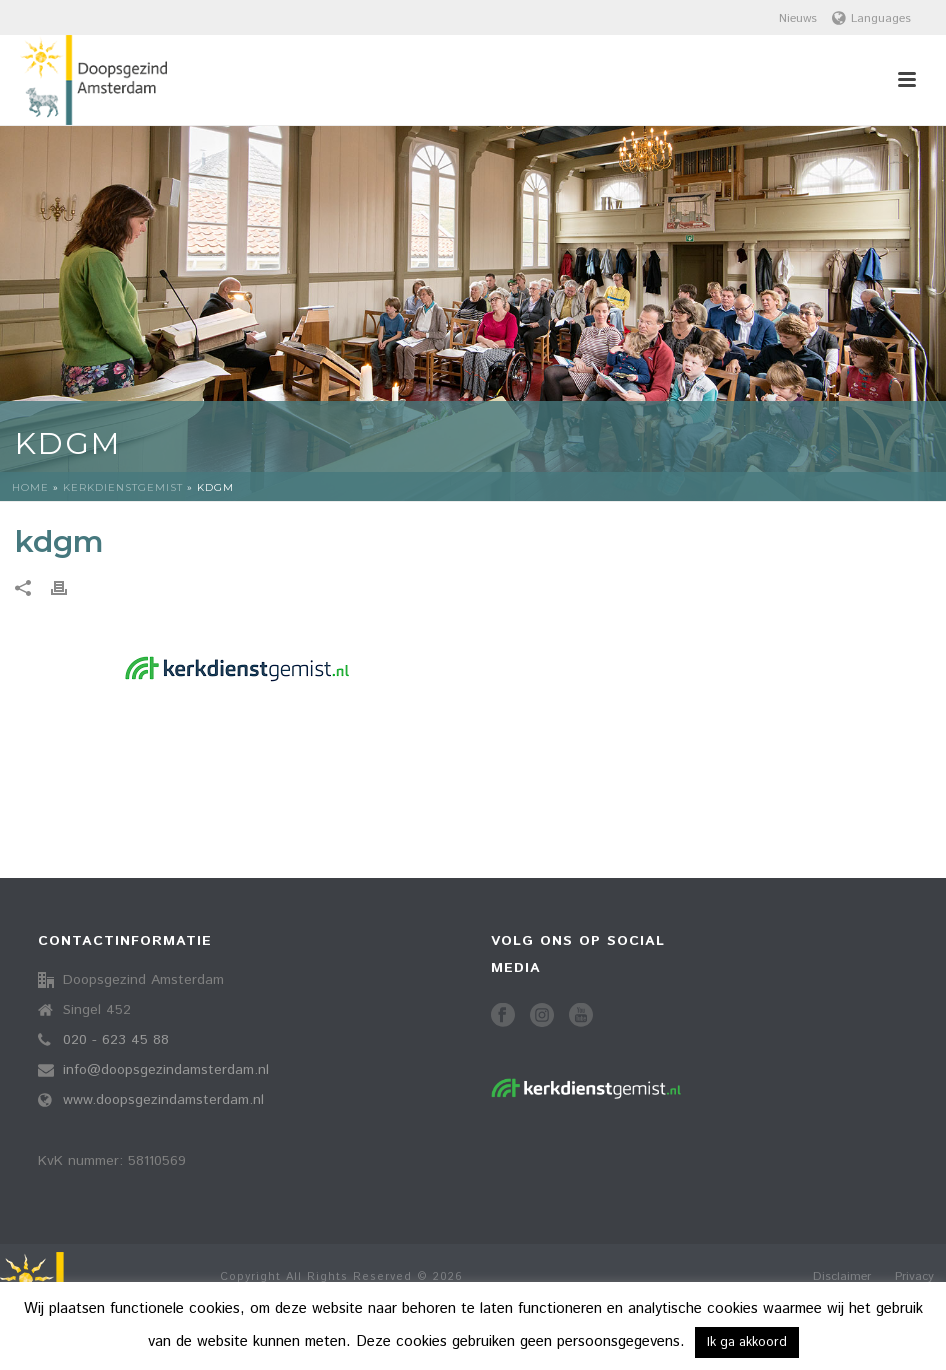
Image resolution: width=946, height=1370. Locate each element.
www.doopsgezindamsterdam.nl (163, 1100)
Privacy (914, 1277)
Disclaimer (842, 1277)
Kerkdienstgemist (123, 487)
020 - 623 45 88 (116, 1040)
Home (30, 487)
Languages (871, 18)
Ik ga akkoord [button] (747, 1342)
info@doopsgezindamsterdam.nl (166, 1070)
